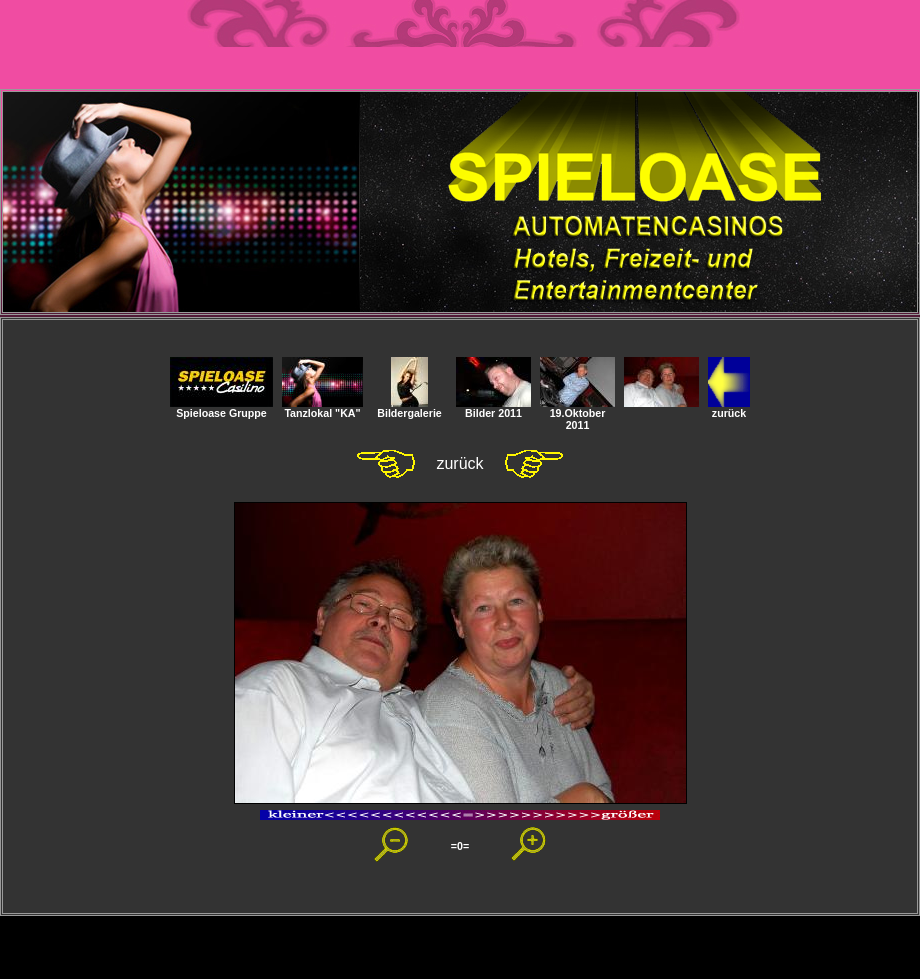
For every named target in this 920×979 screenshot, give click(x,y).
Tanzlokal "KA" (322, 408)
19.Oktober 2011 (577, 414)
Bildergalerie (409, 408)
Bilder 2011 (493, 408)
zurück (729, 408)
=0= (460, 846)
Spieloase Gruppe (221, 408)
